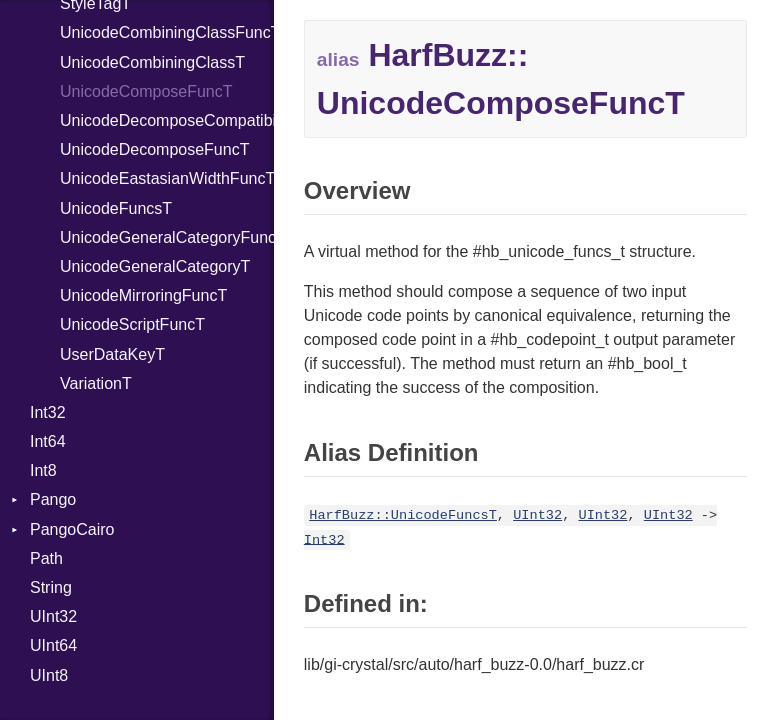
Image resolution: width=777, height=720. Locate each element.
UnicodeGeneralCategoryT (155, 266)
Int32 (48, 412)
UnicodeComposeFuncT (146, 91)
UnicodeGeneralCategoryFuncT (167, 237)
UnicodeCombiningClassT (152, 62)
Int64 (48, 441)
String (51, 587)
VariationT (96, 383)
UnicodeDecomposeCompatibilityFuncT (167, 120)
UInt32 (53, 616)
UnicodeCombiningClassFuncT (167, 32)
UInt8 (49, 675)
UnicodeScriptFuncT (132, 324)
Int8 (43, 470)
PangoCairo (72, 529)
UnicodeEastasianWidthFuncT (167, 178)
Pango (53, 499)
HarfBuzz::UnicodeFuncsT (403, 515)
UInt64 (53, 645)
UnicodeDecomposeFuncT (154, 149)
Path (46, 558)
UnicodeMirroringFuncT (143, 295)
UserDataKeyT (112, 354)
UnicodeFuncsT (116, 208)
